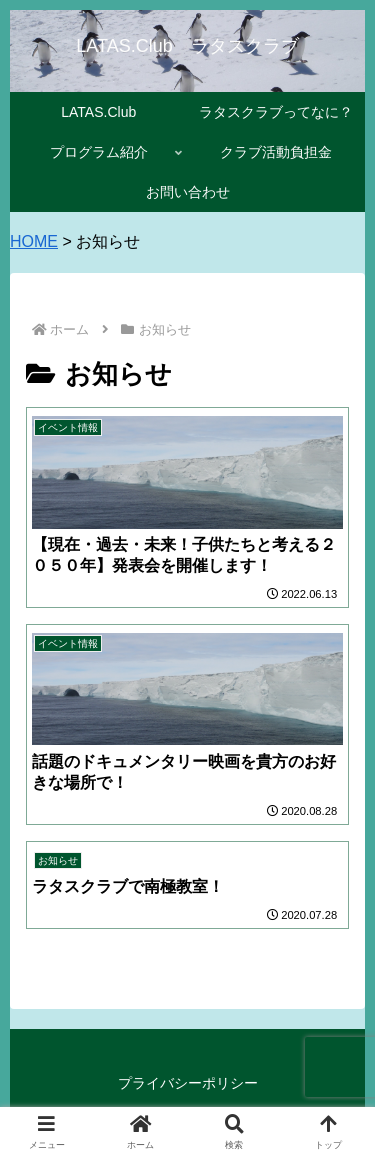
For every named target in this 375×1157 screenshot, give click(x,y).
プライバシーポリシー (188, 1083)
